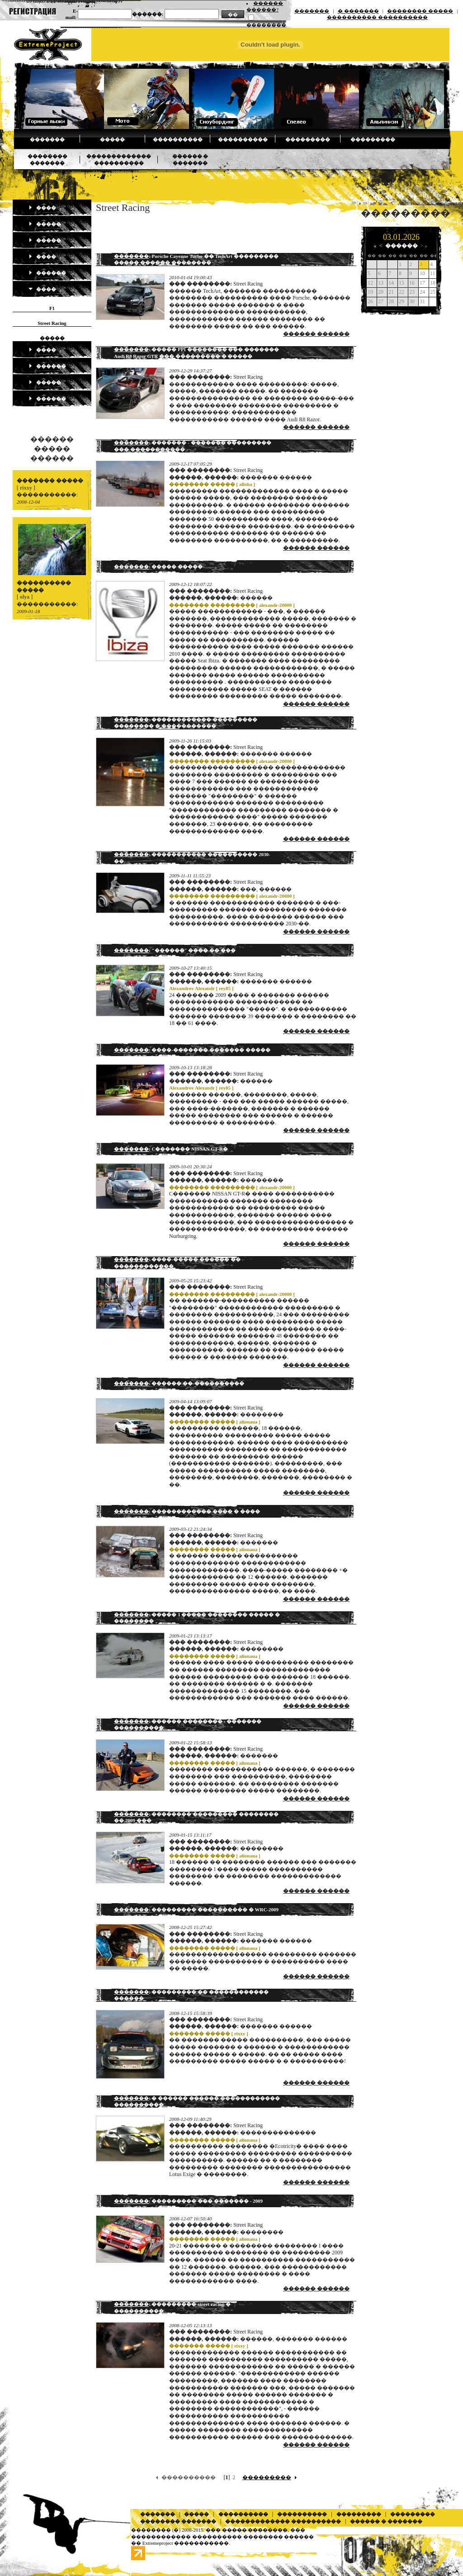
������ (47, 273)
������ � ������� (386, 2521)
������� (311, 11)
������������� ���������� (283, 2521)
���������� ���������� (377, 17)
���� (42, 207)
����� (112, 139)
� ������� (358, 11)
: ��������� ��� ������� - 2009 (188, 2201)
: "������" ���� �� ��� (175, 950)
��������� (307, 139)
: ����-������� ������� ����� (192, 1049)
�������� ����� (420, 11)
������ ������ (316, 334)
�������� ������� (178, 2521)
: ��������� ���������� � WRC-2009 (196, 1909)
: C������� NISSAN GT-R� (171, 1149)
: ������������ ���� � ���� (187, 1511)
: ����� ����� (158, 566)
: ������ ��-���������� (179, 1383)
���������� (178, 139)
